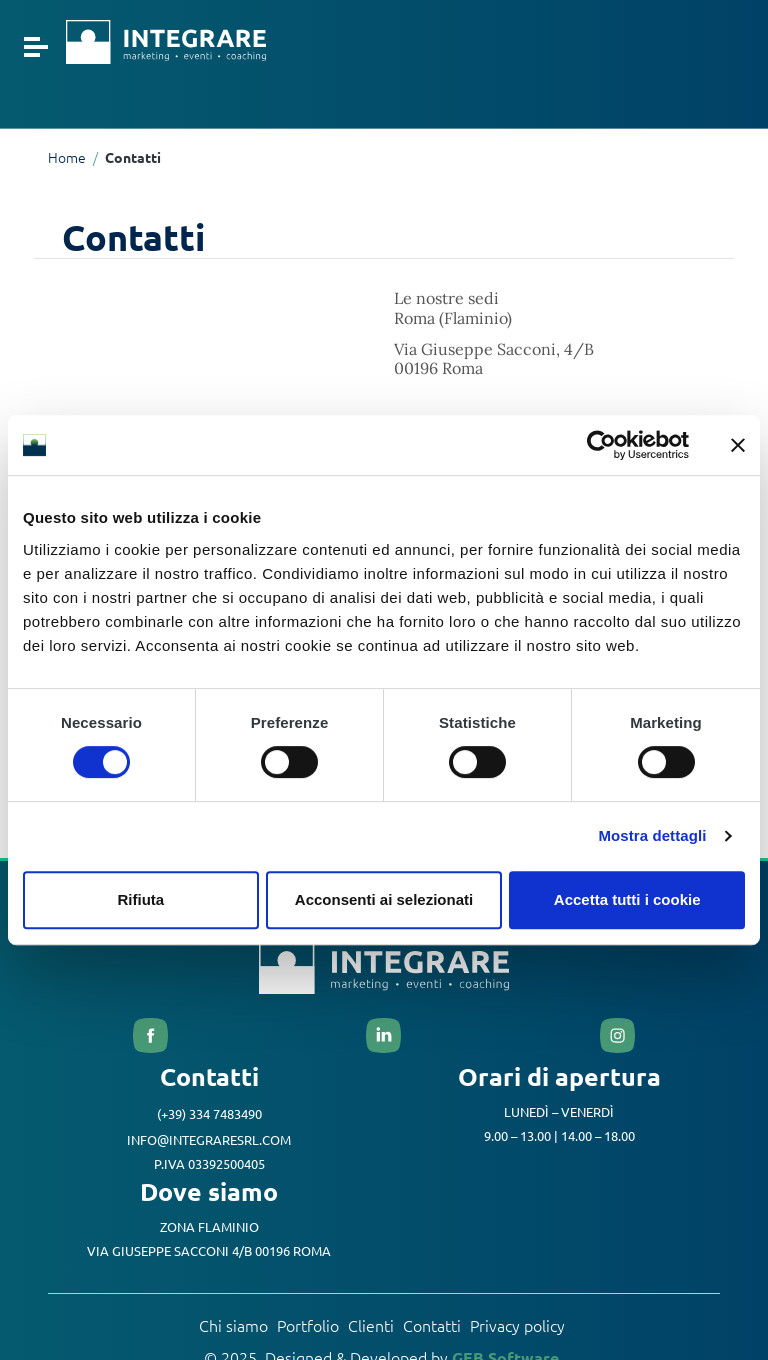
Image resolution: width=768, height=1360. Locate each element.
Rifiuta (140, 899)
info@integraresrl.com (209, 1140)
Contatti (432, 1327)
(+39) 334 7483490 (209, 1115)
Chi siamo (233, 1327)
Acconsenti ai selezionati (384, 899)
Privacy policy (517, 1327)
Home (67, 158)
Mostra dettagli (652, 835)
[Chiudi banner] (738, 445)
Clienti (371, 1327)
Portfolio (308, 1327)
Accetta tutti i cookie (627, 899)
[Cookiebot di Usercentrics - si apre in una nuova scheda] (601, 445)
